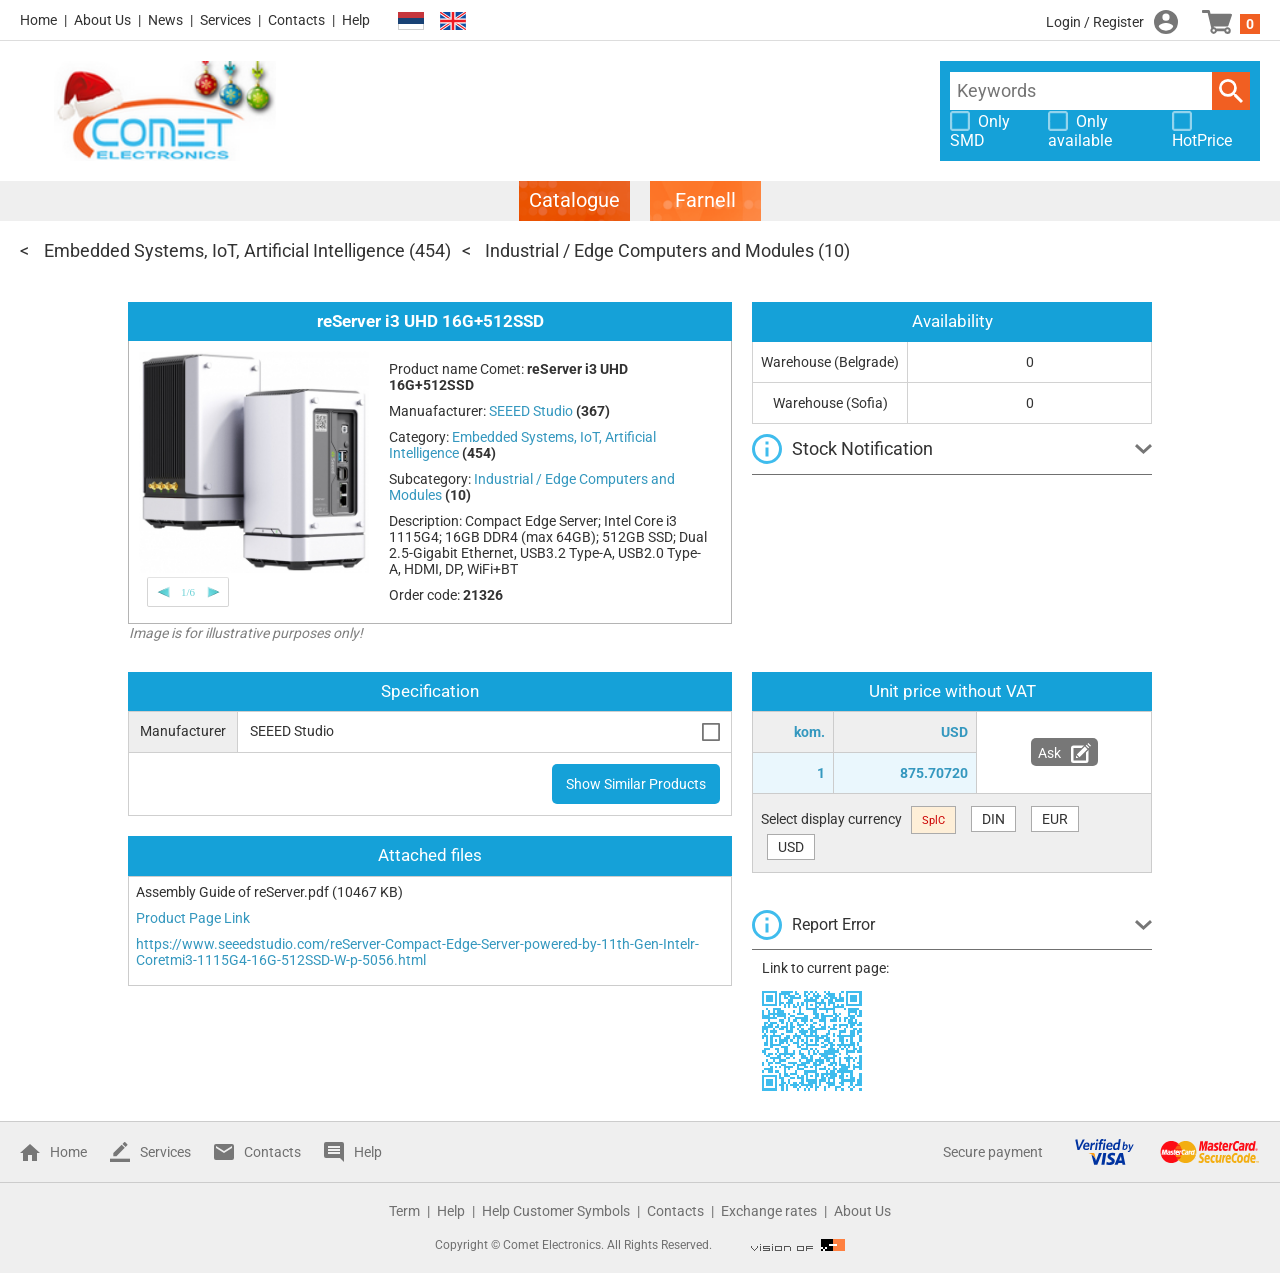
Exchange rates (769, 1211)
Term (404, 1211)
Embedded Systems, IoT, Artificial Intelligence (224, 250)
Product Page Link (193, 918)
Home (38, 20)
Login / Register (1095, 22)
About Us (102, 20)
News (165, 20)
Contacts (296, 20)
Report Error (833, 924)
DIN (993, 819)
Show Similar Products (636, 784)
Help (356, 20)
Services (225, 20)
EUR (1055, 819)
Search (1231, 91)
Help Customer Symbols (556, 1211)
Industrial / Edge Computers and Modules (649, 250)
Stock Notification (862, 448)
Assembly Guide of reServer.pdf (232, 892)
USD (791, 847)
